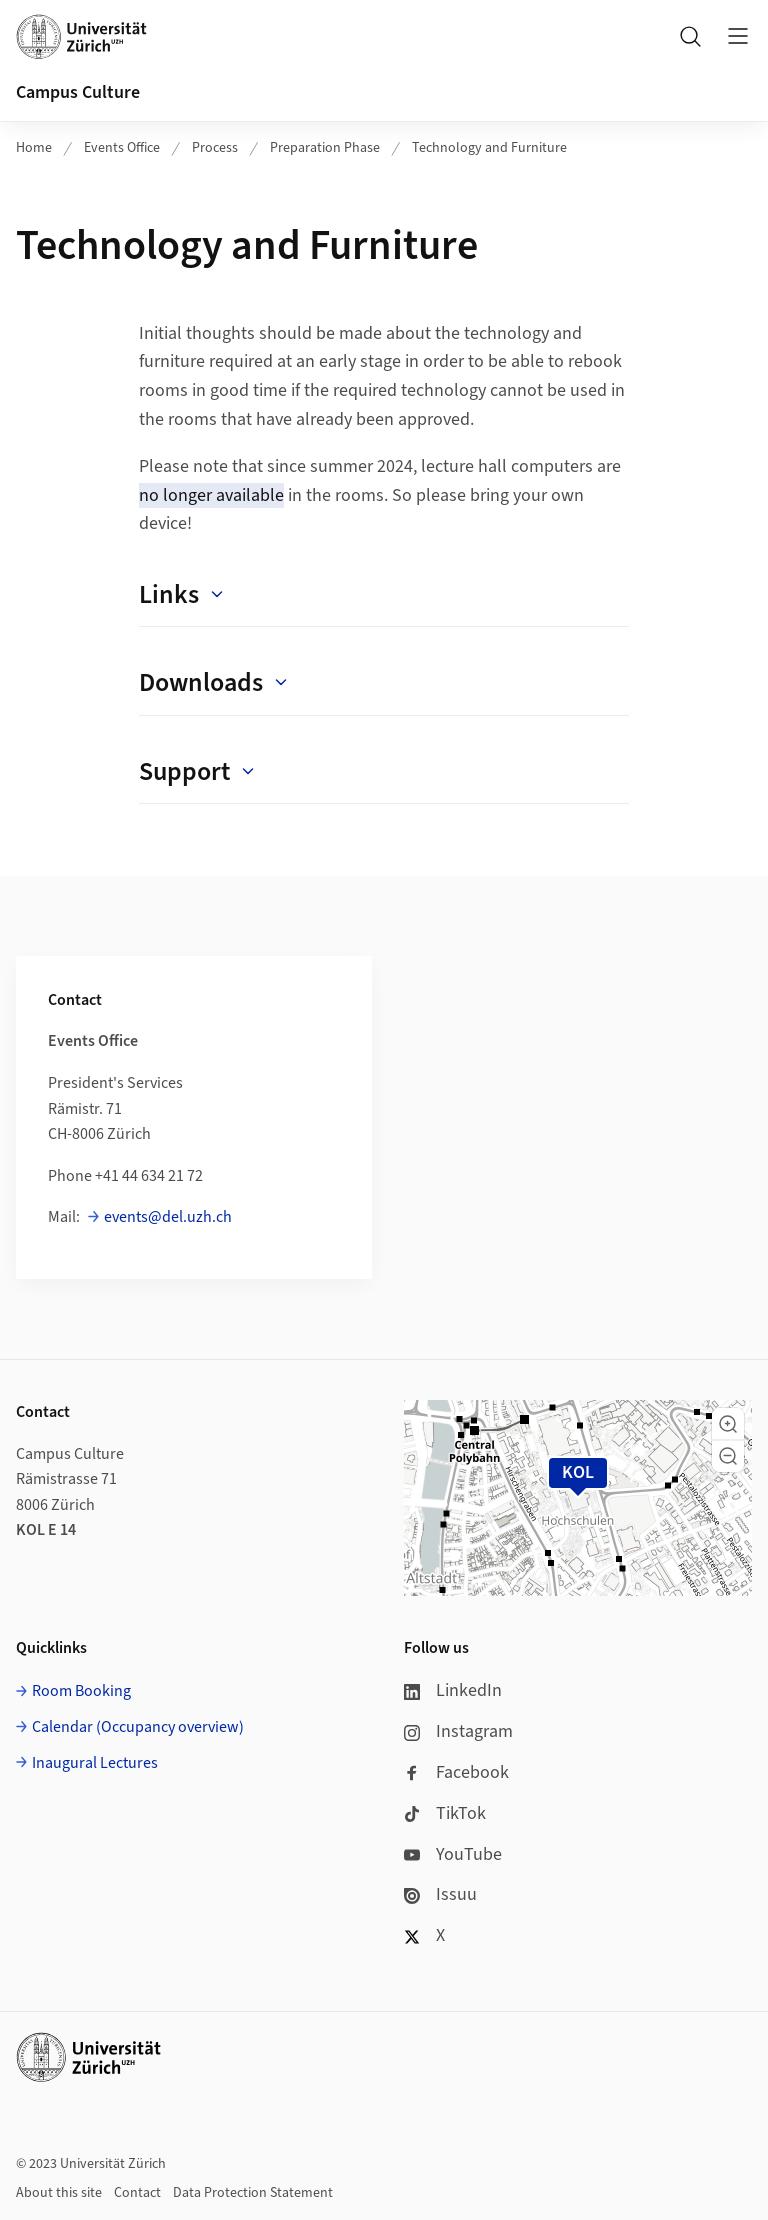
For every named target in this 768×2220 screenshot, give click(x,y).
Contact (137, 2193)
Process (215, 148)
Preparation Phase (325, 148)
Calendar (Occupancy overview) (138, 1727)
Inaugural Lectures (95, 1763)
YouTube (453, 1854)
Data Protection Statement (253, 2193)
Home (34, 148)
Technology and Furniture (489, 148)
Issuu (440, 1894)
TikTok (445, 1813)
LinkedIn (453, 1690)
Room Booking (81, 1691)
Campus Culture (78, 92)
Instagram (458, 1731)
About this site (59, 2193)
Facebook (456, 1772)
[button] (728, 1424)
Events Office (122, 148)
